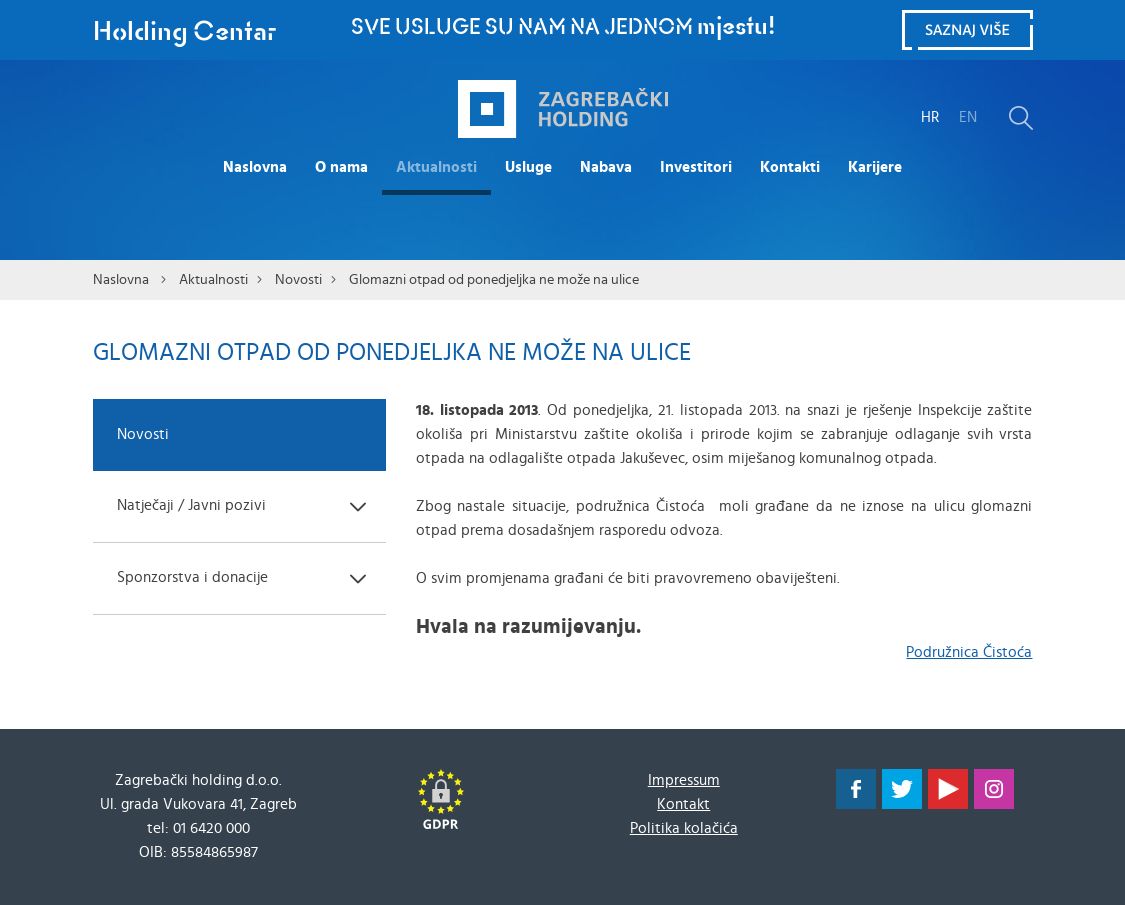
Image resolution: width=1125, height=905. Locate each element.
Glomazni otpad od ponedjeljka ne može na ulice (494, 280)
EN (968, 117)
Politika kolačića (684, 828)
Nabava (606, 167)
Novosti (298, 280)
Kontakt (683, 804)
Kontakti (790, 167)
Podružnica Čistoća (969, 652)
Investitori (696, 167)
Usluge (528, 167)
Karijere (875, 167)
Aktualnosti (436, 167)
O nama (341, 167)
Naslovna (255, 167)
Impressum (684, 780)
